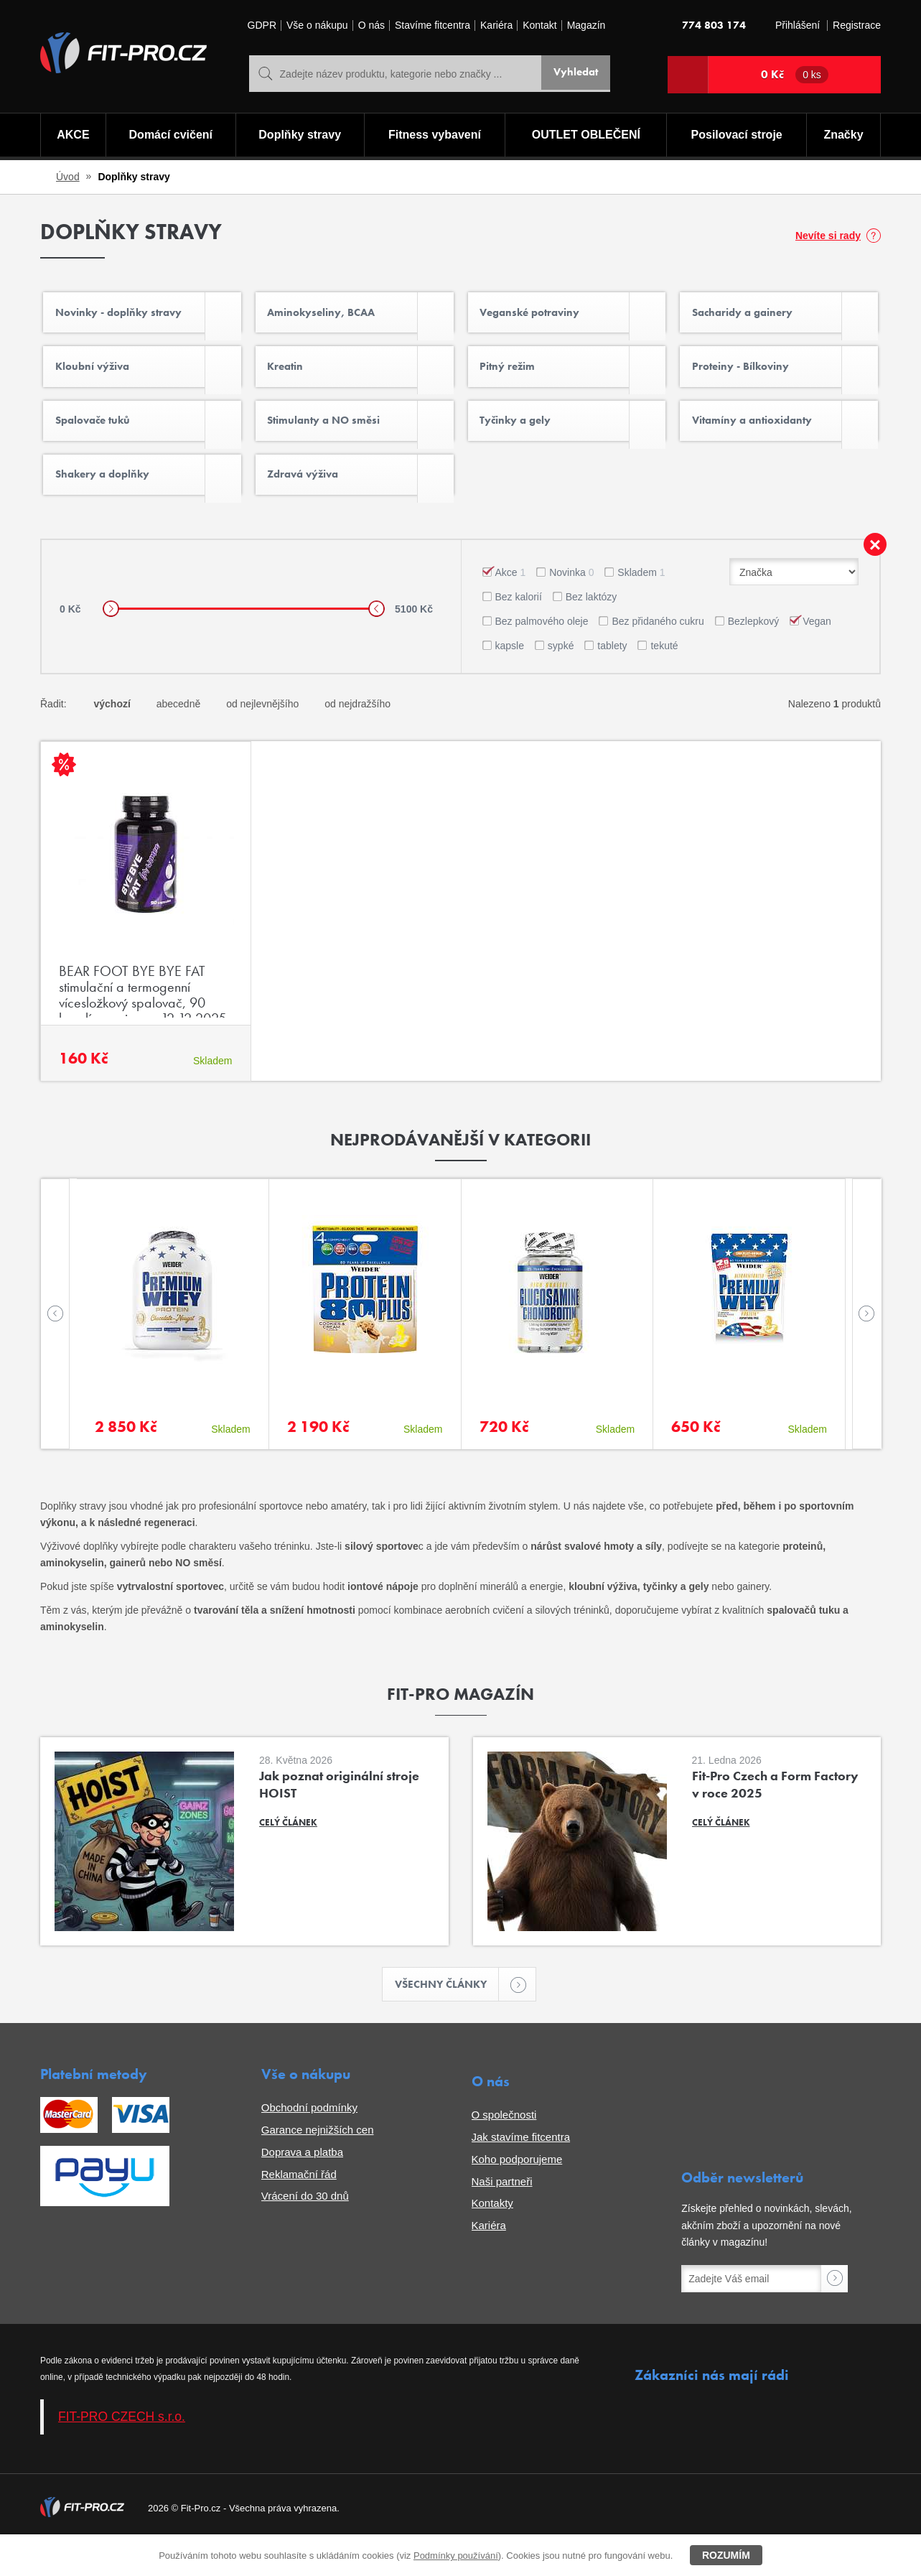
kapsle (509, 676)
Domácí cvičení (169, 137)
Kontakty (492, 2236)
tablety (612, 676)
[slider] (111, 639)
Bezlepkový (754, 652)
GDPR (262, 25)
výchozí (111, 734)
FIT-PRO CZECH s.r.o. (121, 2449)
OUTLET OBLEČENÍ (586, 137)
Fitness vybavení (434, 137)
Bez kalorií (518, 627)
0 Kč (794, 74)
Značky (844, 137)
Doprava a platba (302, 2185)
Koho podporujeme (517, 2192)
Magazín (586, 25)
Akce (510, 603)
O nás (371, 25)
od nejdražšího (357, 734)
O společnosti (504, 2148)
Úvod (68, 176)
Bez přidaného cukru (657, 652)
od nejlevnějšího (262, 734)
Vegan (817, 652)
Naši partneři (502, 2214)
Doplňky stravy (298, 137)
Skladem (641, 603)
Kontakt (539, 25)
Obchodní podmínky (309, 2140)
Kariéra (496, 25)
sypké (561, 676)
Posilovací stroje (738, 137)
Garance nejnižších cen (317, 2163)
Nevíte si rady (828, 235)
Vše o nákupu (317, 25)
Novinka (571, 603)
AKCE (72, 137)
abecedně (178, 734)
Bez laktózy (591, 627)
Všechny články (447, 2016)
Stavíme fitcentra (432, 25)
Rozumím (726, 2555)
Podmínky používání (455, 2555)
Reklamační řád (299, 2207)
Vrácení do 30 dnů (305, 2229)
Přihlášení (797, 25)
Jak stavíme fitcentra (521, 2170)
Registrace (857, 25)
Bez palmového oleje (542, 652)
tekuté (664, 676)
